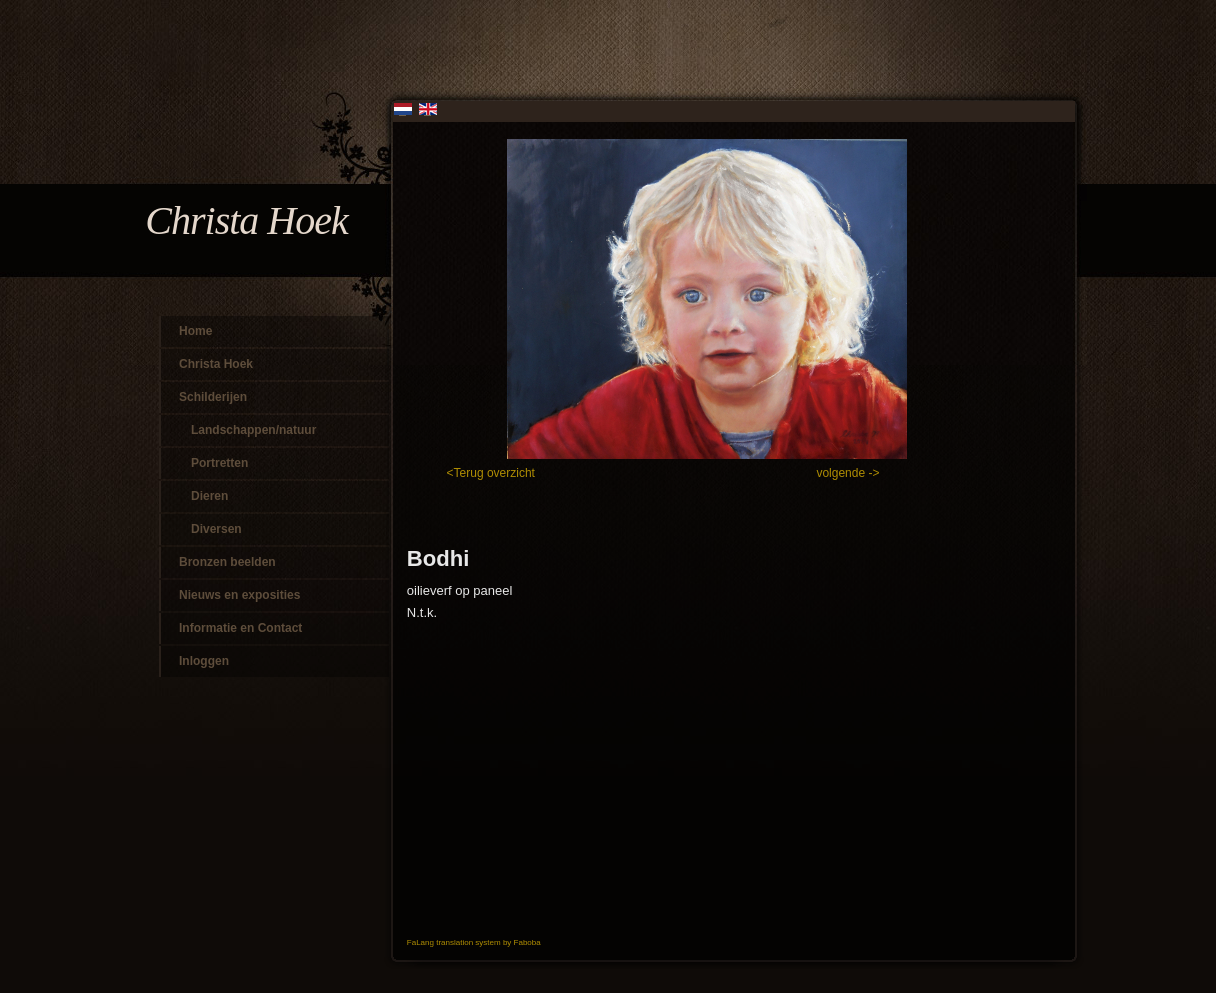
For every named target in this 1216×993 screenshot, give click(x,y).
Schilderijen (213, 397)
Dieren (209, 496)
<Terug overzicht (493, 473)
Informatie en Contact (240, 628)
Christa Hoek (216, 364)
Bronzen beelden (227, 562)
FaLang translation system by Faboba (474, 942)
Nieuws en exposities (239, 595)
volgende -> (847, 473)
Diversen (216, 529)
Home (195, 331)
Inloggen (204, 661)
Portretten (219, 463)
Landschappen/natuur (253, 430)
